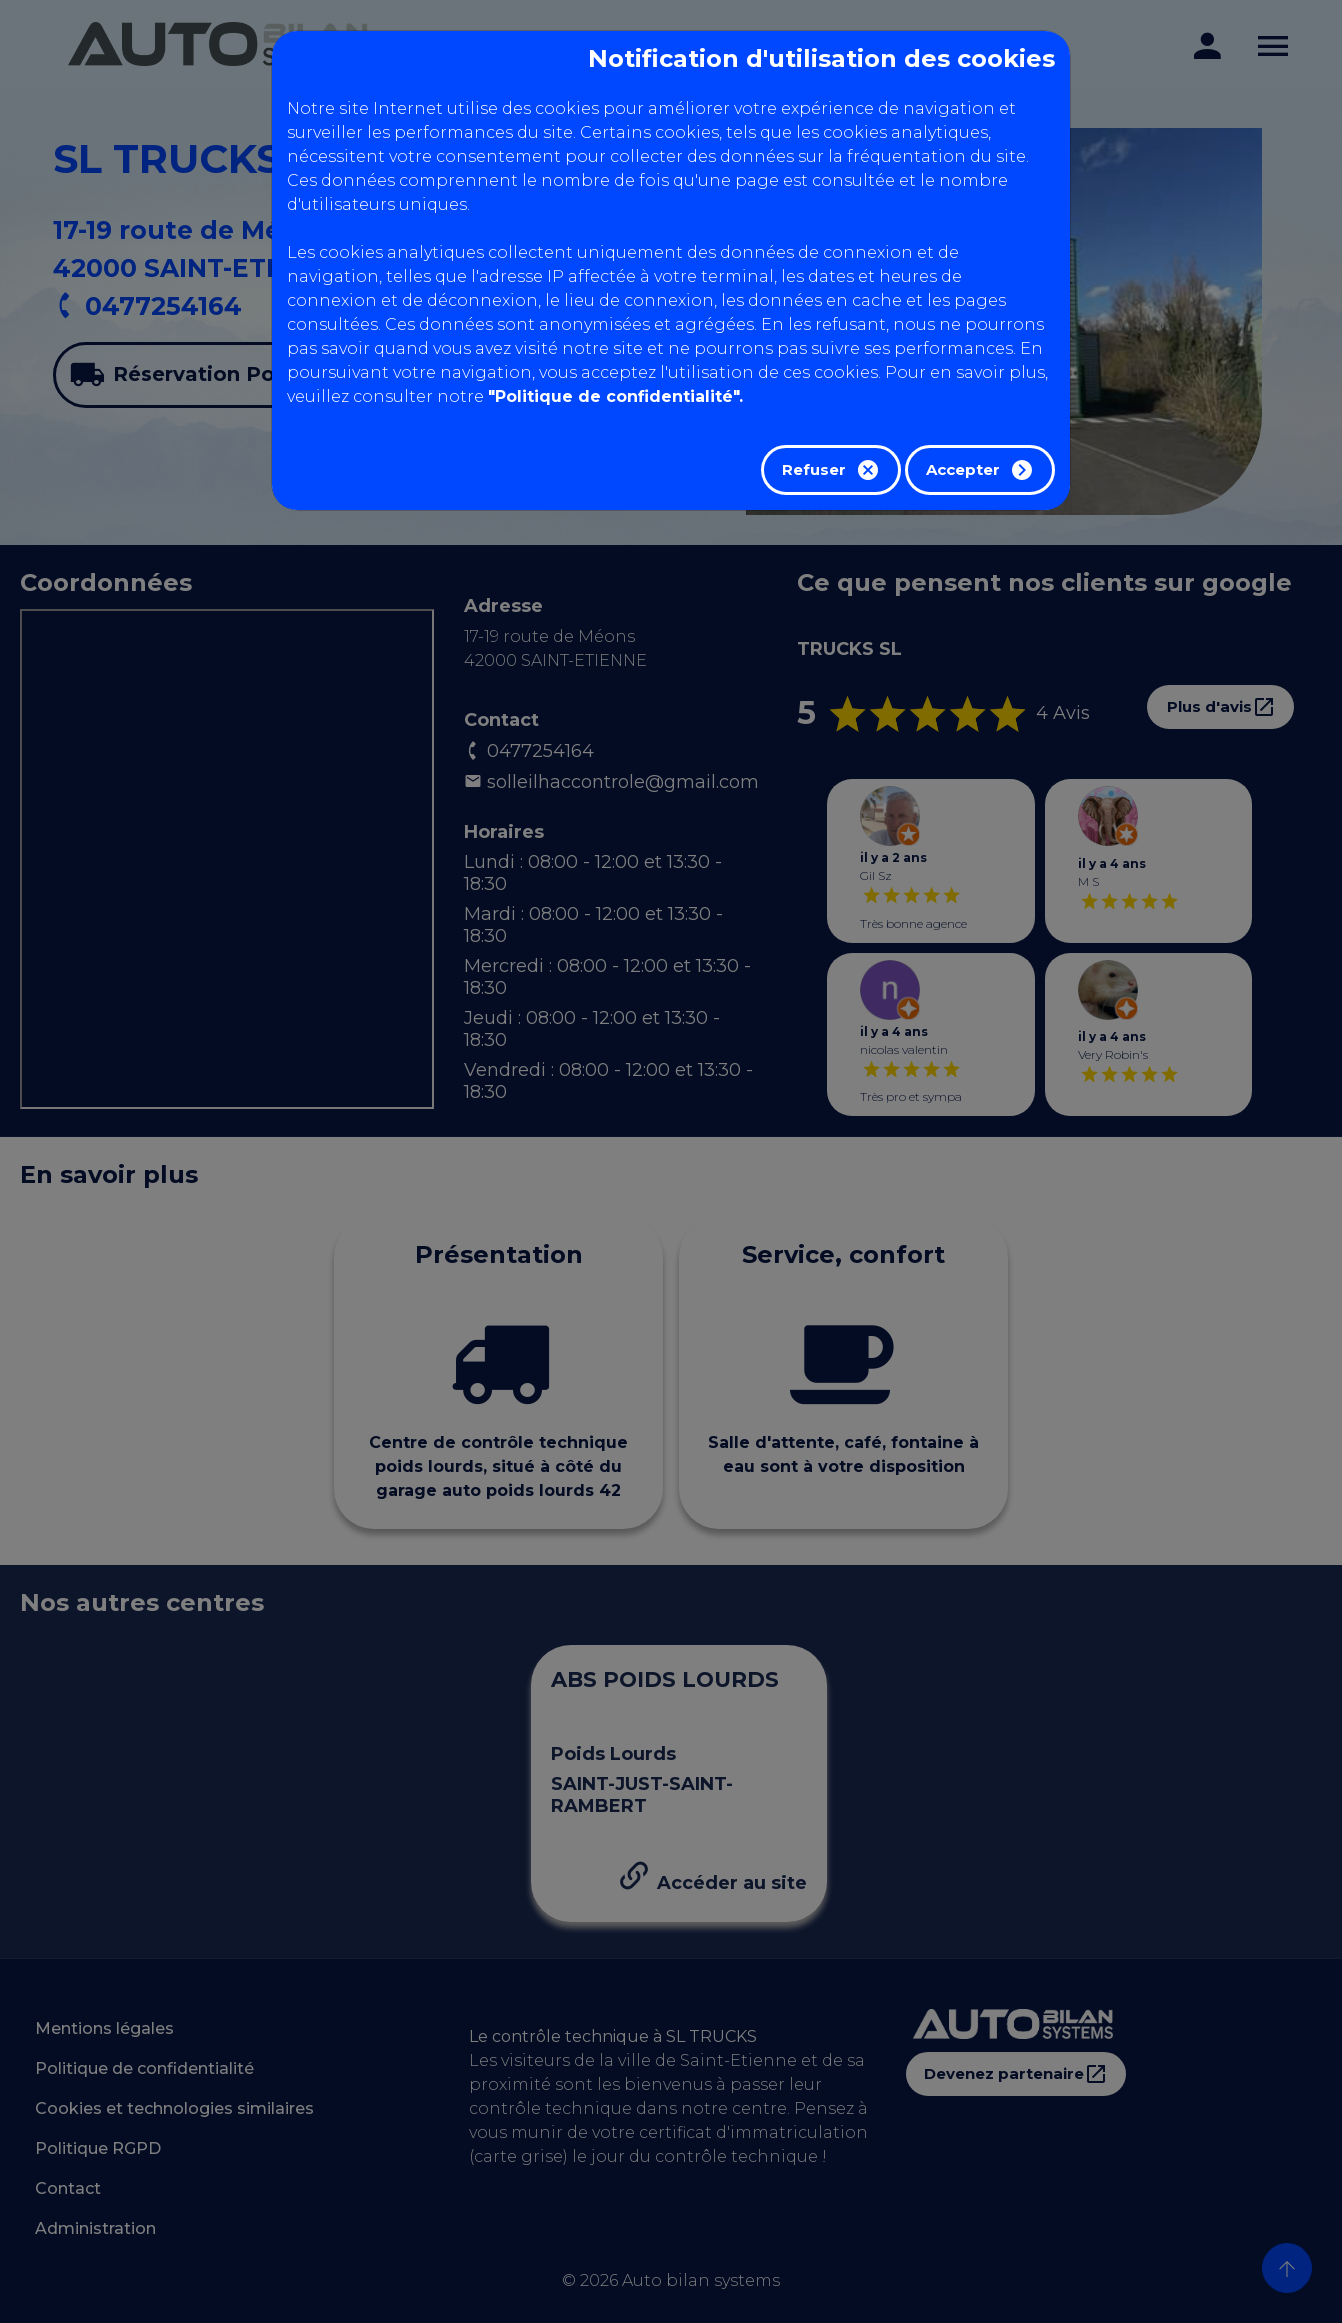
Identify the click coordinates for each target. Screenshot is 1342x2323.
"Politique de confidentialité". (615, 396)
